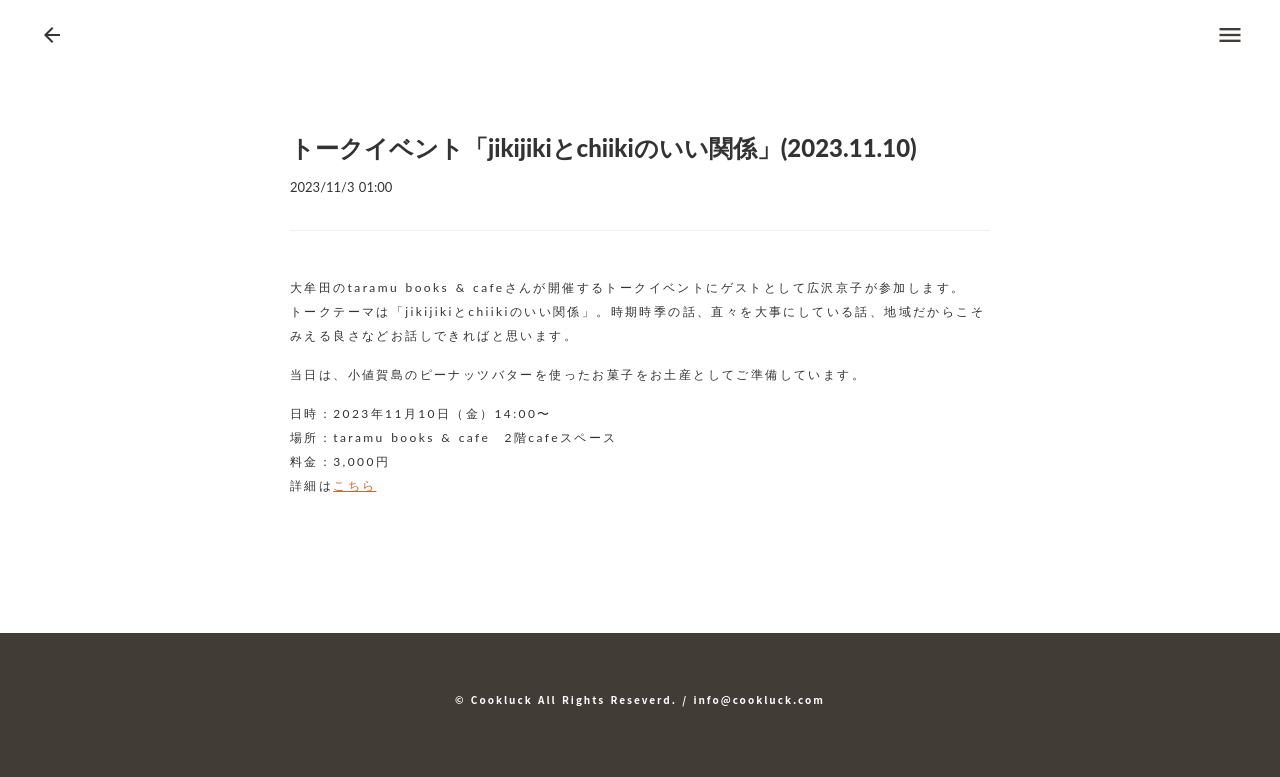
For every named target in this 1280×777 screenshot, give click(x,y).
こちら (354, 485)
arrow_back (52, 35)
